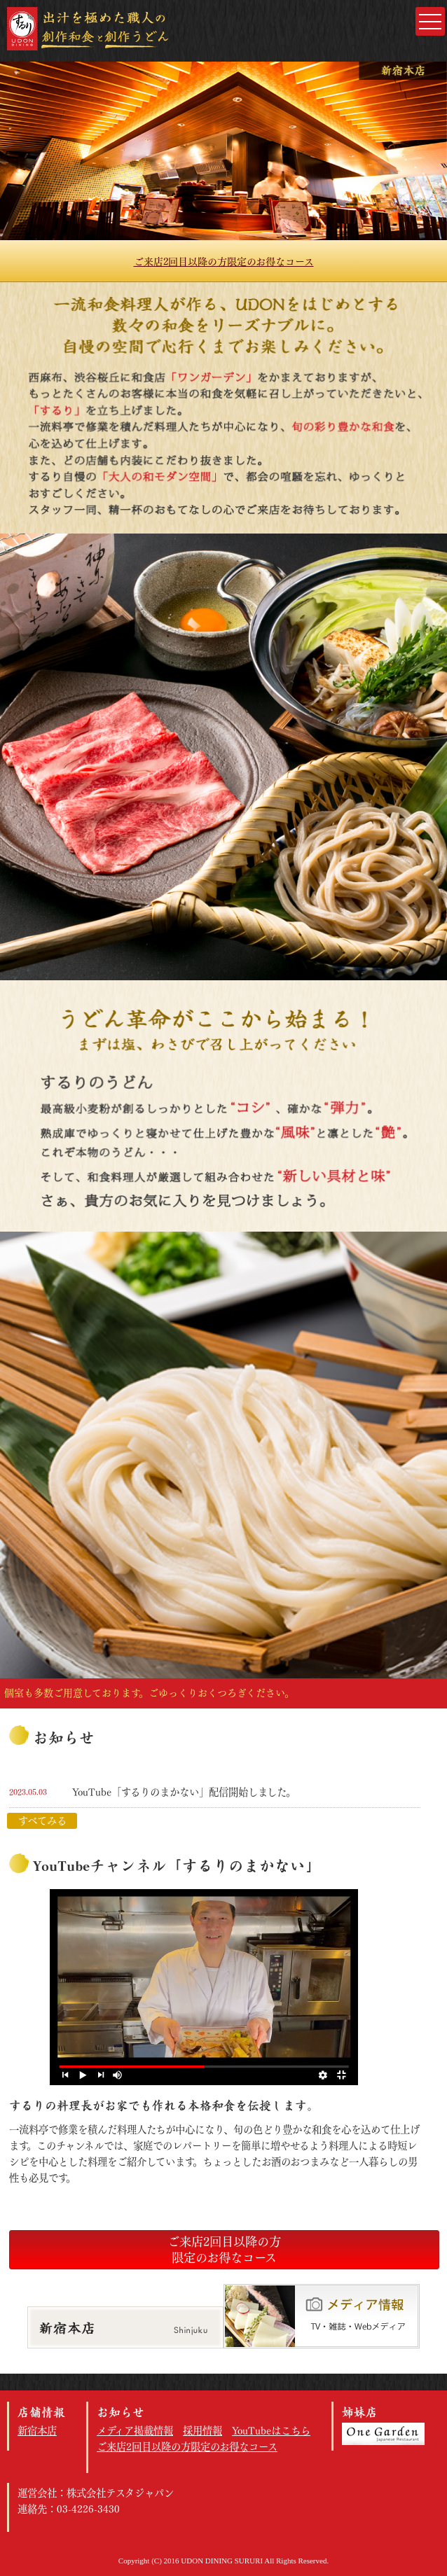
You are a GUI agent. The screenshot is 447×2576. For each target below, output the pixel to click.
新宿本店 (37, 2430)
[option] (223, 151)
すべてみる (42, 1821)
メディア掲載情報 (135, 2430)
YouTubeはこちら (271, 2430)
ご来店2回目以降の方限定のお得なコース (224, 262)
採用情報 (202, 2430)
